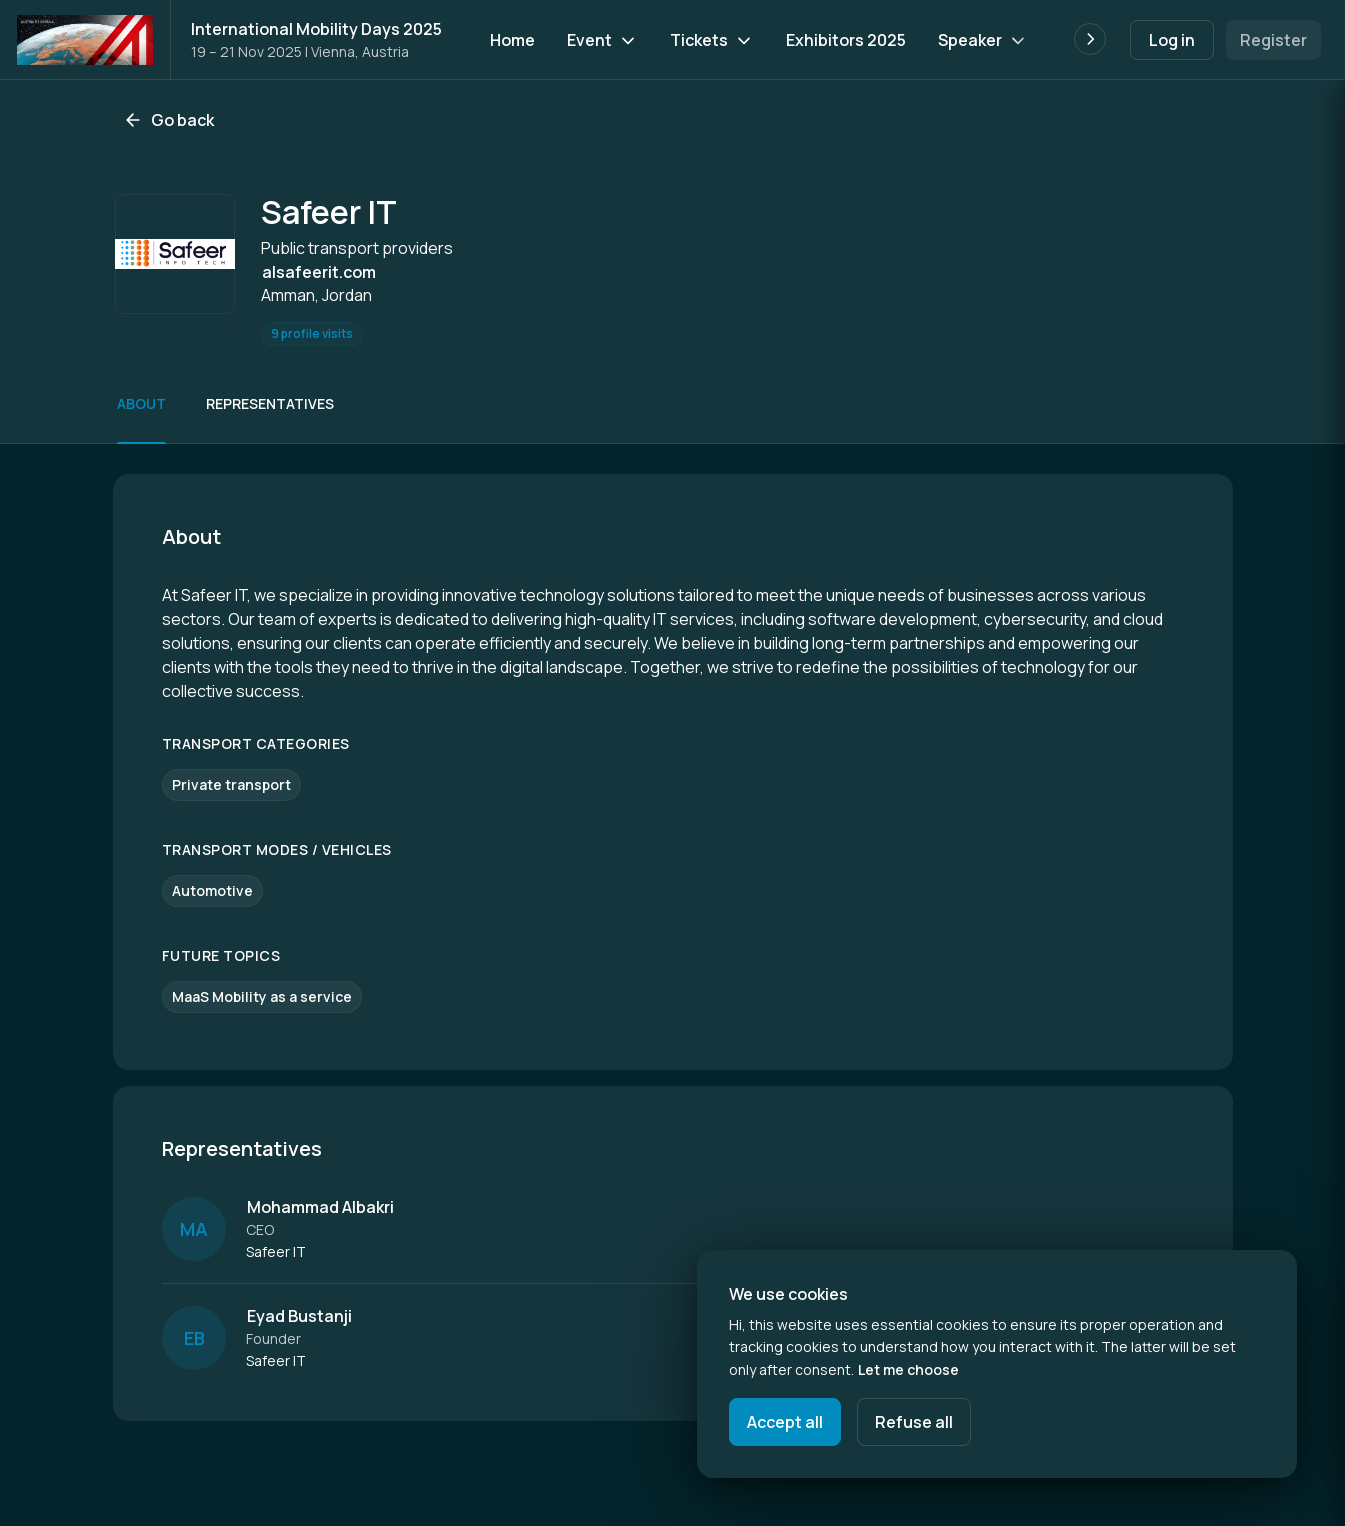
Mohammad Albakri (320, 1207)
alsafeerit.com (319, 272)
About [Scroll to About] (141, 403)
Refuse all (914, 1422)
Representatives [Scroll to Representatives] (270, 403)
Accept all (785, 1422)
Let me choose (908, 1369)
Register (1273, 40)
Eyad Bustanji (299, 1316)
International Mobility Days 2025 (316, 29)
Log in (1172, 40)
